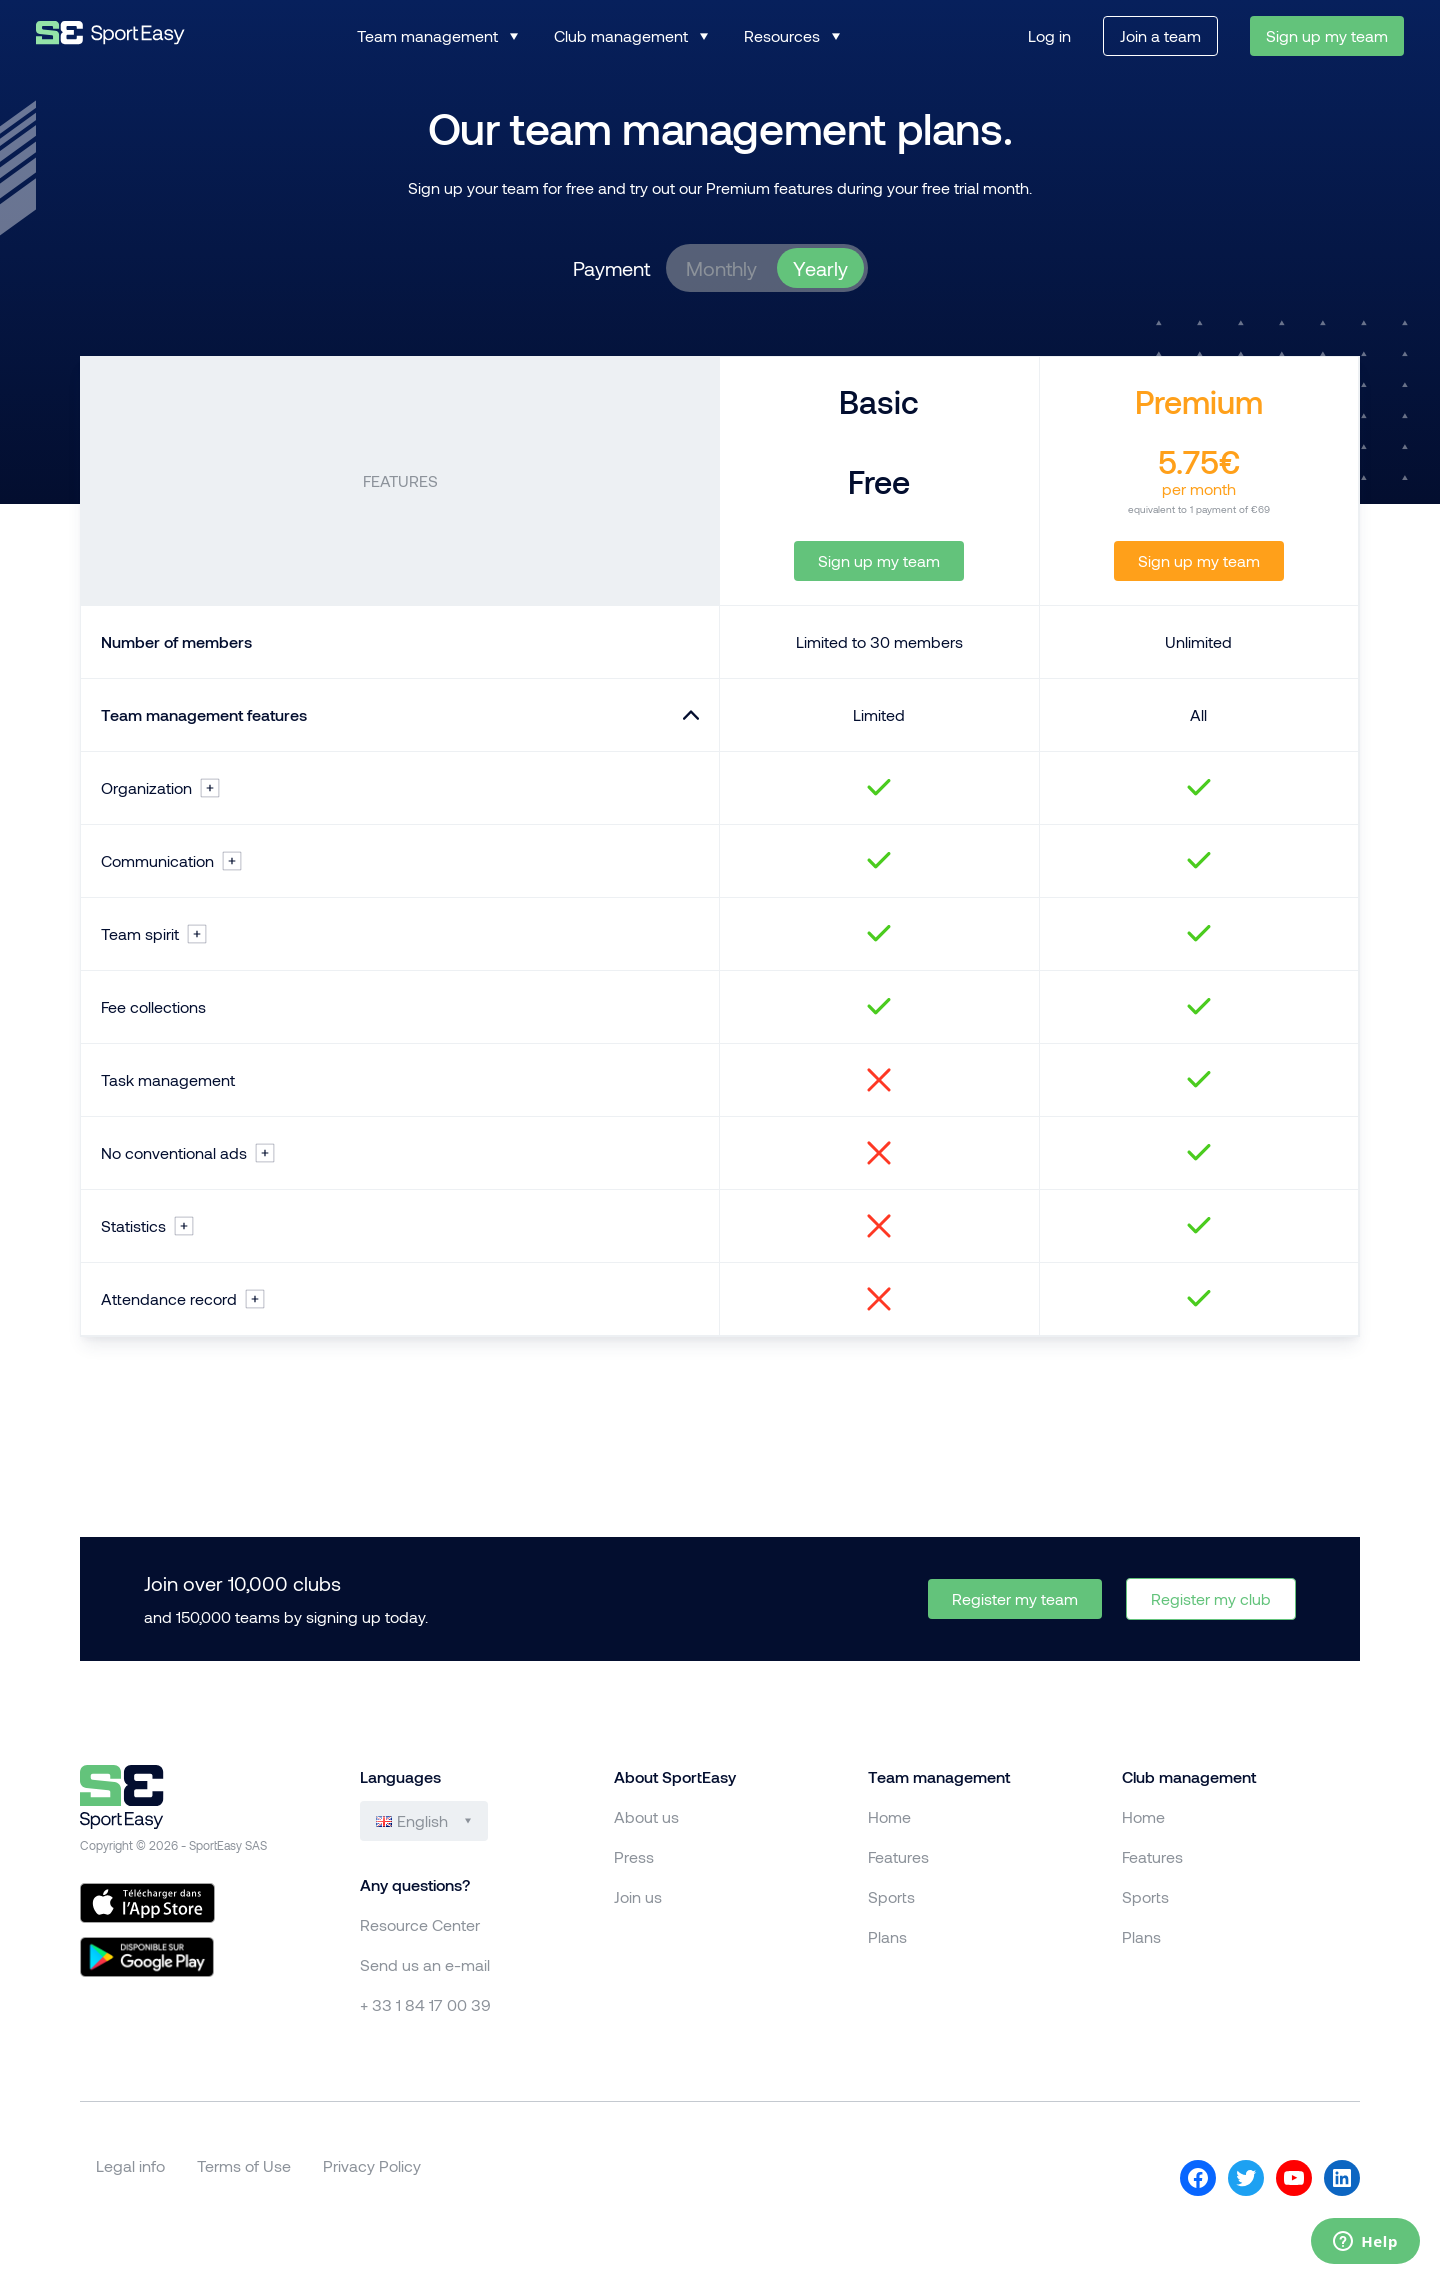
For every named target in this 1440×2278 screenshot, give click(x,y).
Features (898, 1856)
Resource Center (420, 1924)
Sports (891, 1896)
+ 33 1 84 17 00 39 (425, 2004)
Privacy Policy (372, 2165)
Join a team (1160, 35)
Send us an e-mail (425, 1964)
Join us (638, 1896)
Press (634, 1856)
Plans (887, 1936)
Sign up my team (1327, 35)
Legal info (130, 2165)
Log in (1049, 35)
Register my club (1211, 1598)
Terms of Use (244, 2165)
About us (646, 1816)
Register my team (1015, 1598)
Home (889, 1816)
